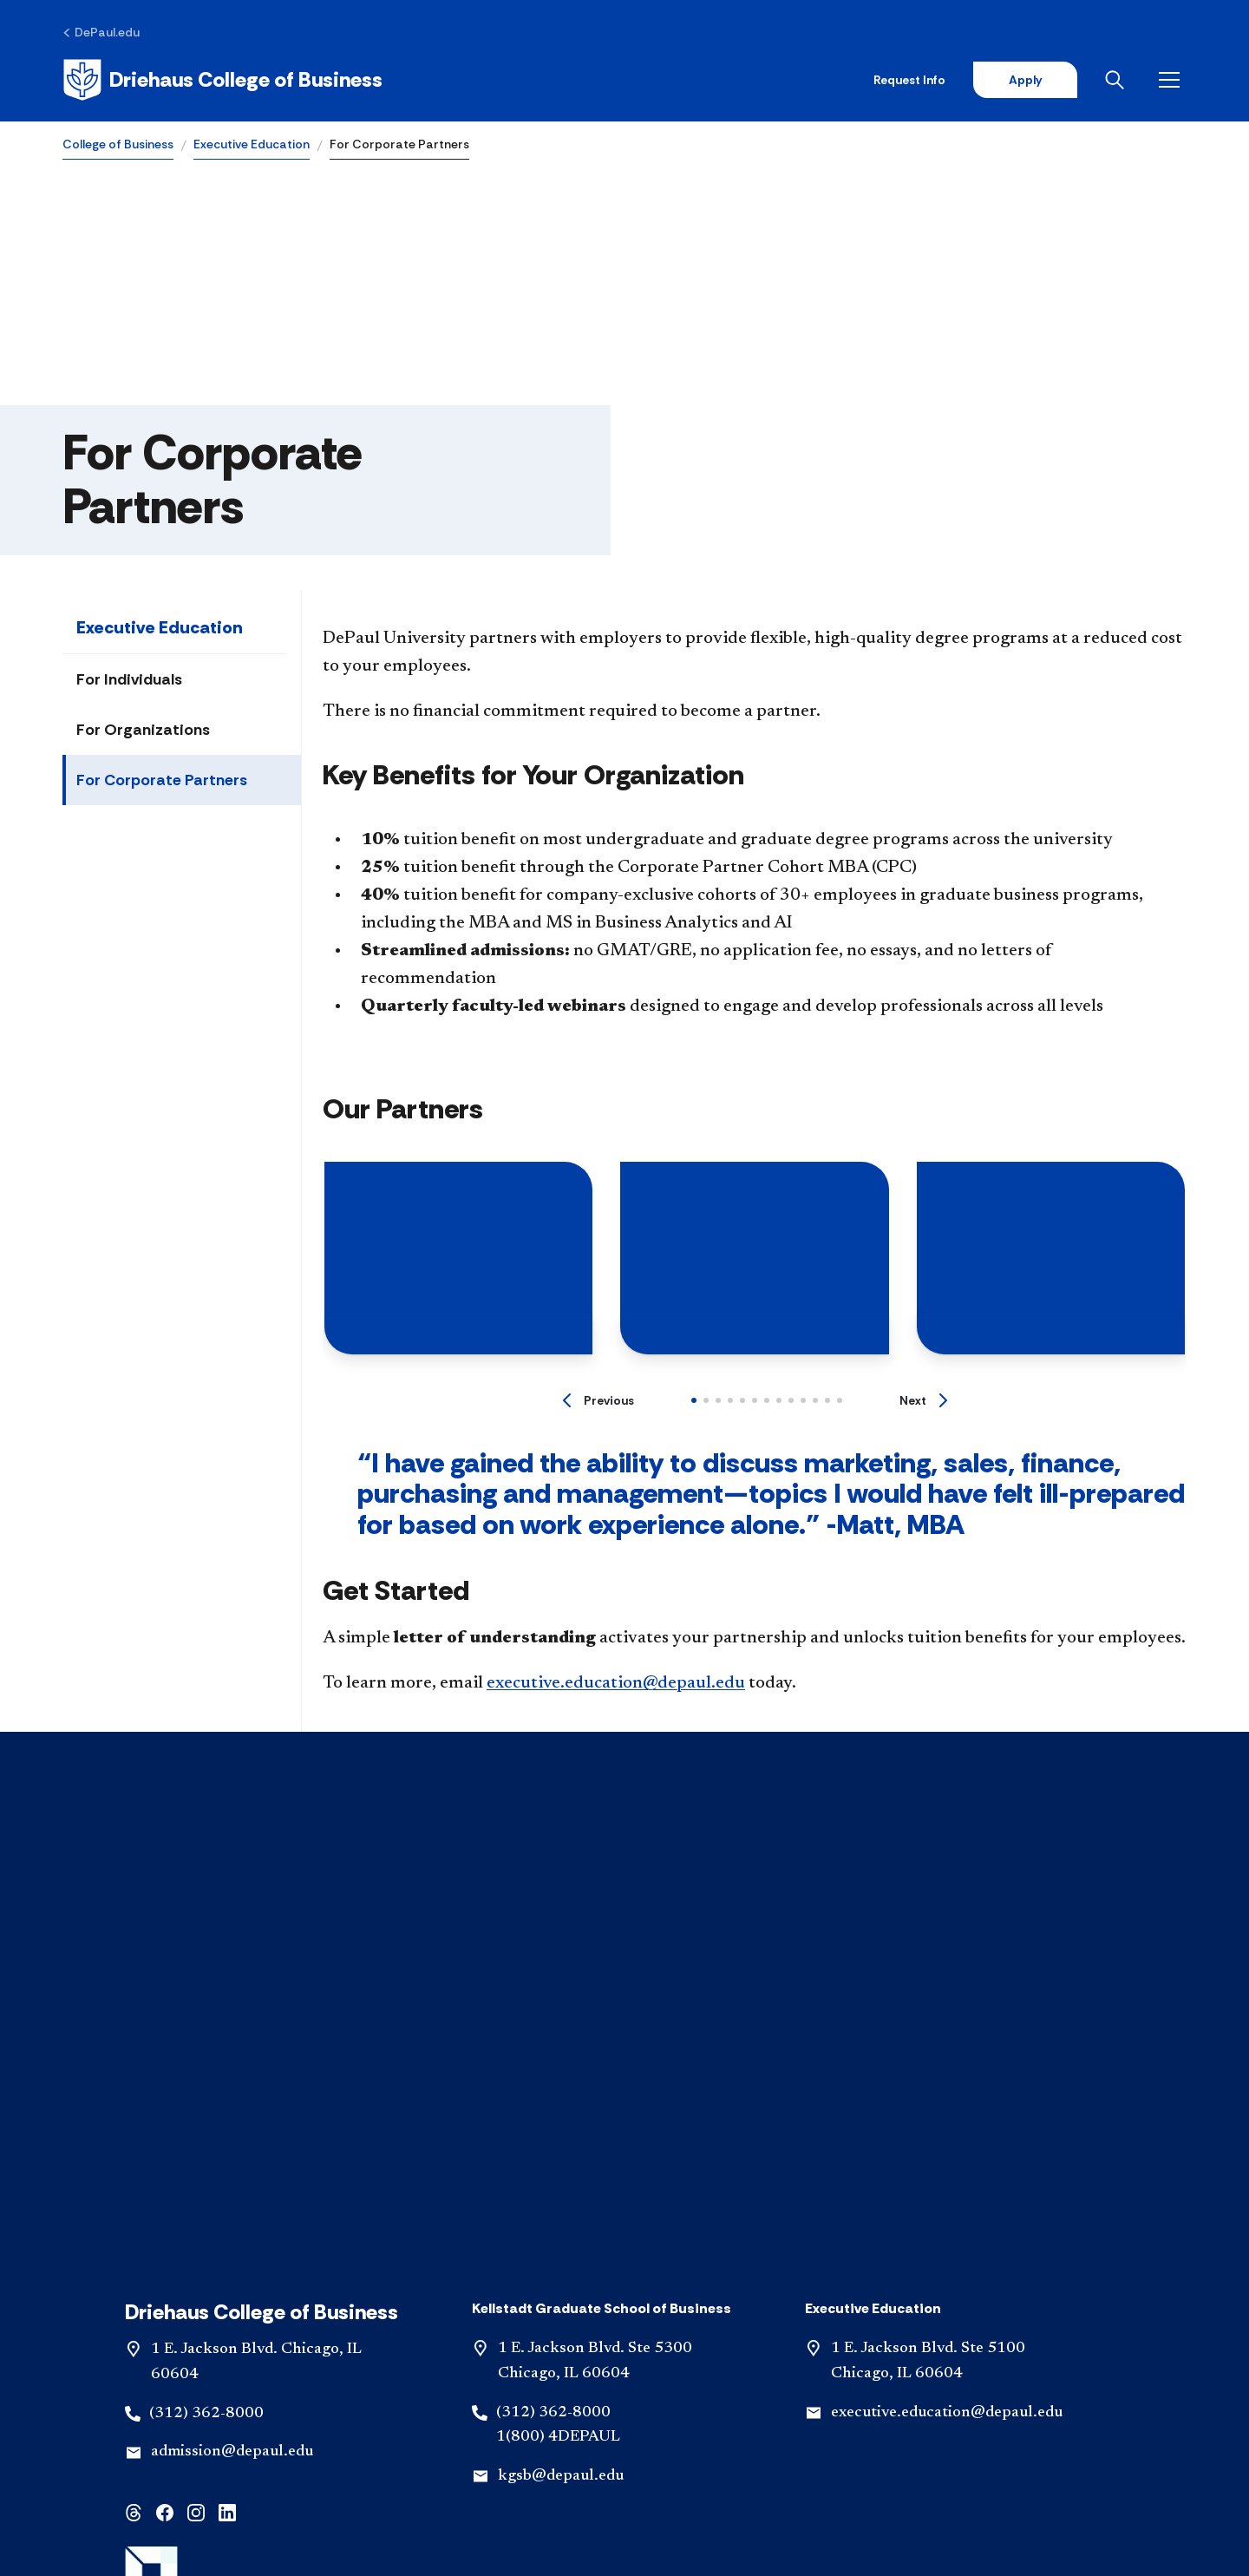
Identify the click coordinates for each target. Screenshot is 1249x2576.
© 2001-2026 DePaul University (624, 2500)
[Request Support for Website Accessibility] (624, 2451)
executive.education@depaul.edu (616, 1683)
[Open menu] (1173, 80)
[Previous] (598, 1400)
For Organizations (143, 729)
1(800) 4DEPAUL (558, 2057)
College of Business (117, 144)
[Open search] (1118, 79)
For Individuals (129, 679)
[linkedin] (227, 2131)
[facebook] (164, 2131)
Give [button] (836, 2370)
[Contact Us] (278, 2423)
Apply (1025, 80)
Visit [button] (413, 2370)
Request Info (909, 80)
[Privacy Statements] (823, 2423)
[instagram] (196, 2131)
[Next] (923, 1400)
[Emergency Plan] (389, 2423)
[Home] (222, 80)
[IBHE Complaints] (684, 2423)
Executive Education (251, 144)
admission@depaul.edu (232, 2072)
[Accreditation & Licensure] (990, 2423)
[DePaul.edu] (101, 32)
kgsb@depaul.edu (561, 2096)
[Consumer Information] (535, 2423)
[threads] (133, 2131)
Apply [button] (624, 2370)
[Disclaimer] (180, 2423)
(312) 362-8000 (206, 2033)
